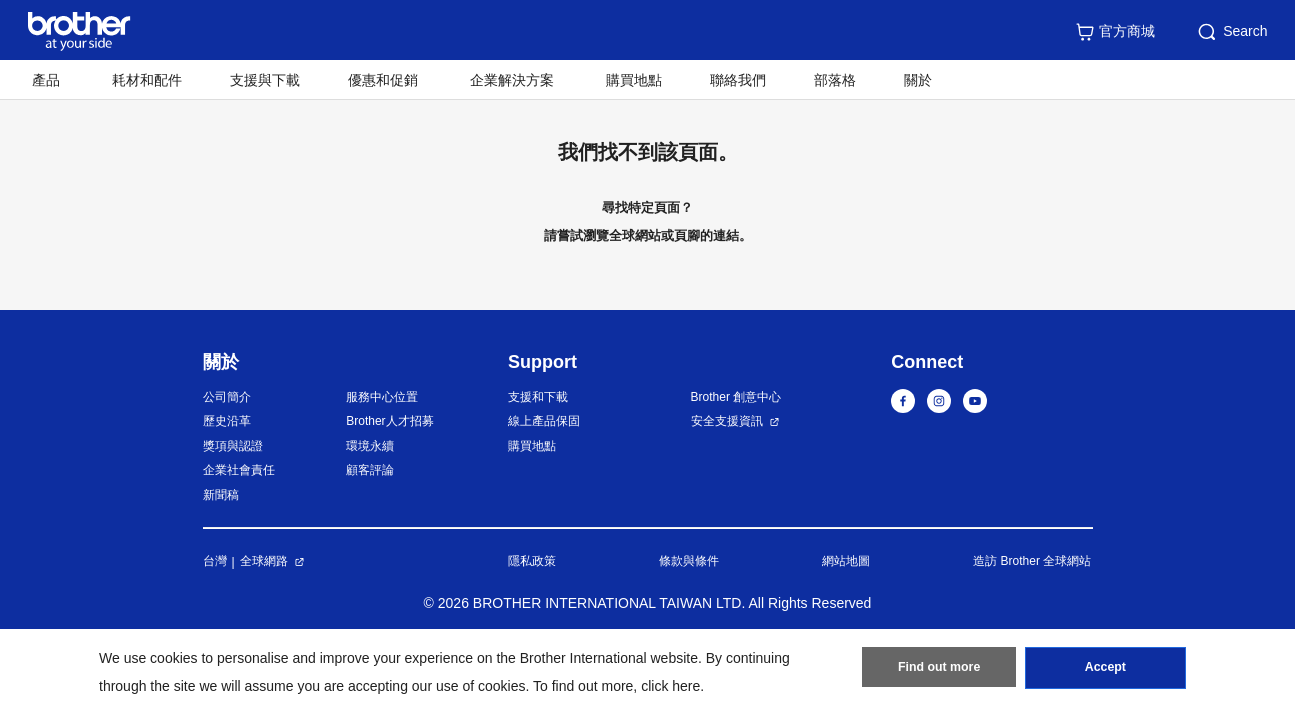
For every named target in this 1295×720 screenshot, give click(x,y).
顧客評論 (370, 470)
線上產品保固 (544, 421)
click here (670, 686)
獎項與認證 (233, 446)
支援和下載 (538, 397)
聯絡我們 (738, 80)
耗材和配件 (147, 80)
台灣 (215, 561)
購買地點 (634, 80)
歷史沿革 (227, 421)
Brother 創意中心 (736, 397)
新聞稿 (221, 495)
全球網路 (264, 561)
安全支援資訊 (727, 421)
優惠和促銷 (383, 80)
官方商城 (1115, 32)
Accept (1105, 671)
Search (1231, 32)
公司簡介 (227, 397)
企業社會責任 (239, 470)
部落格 (835, 80)
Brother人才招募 (389, 421)
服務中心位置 (382, 397)
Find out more (939, 671)
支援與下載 (265, 80)
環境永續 (370, 446)
